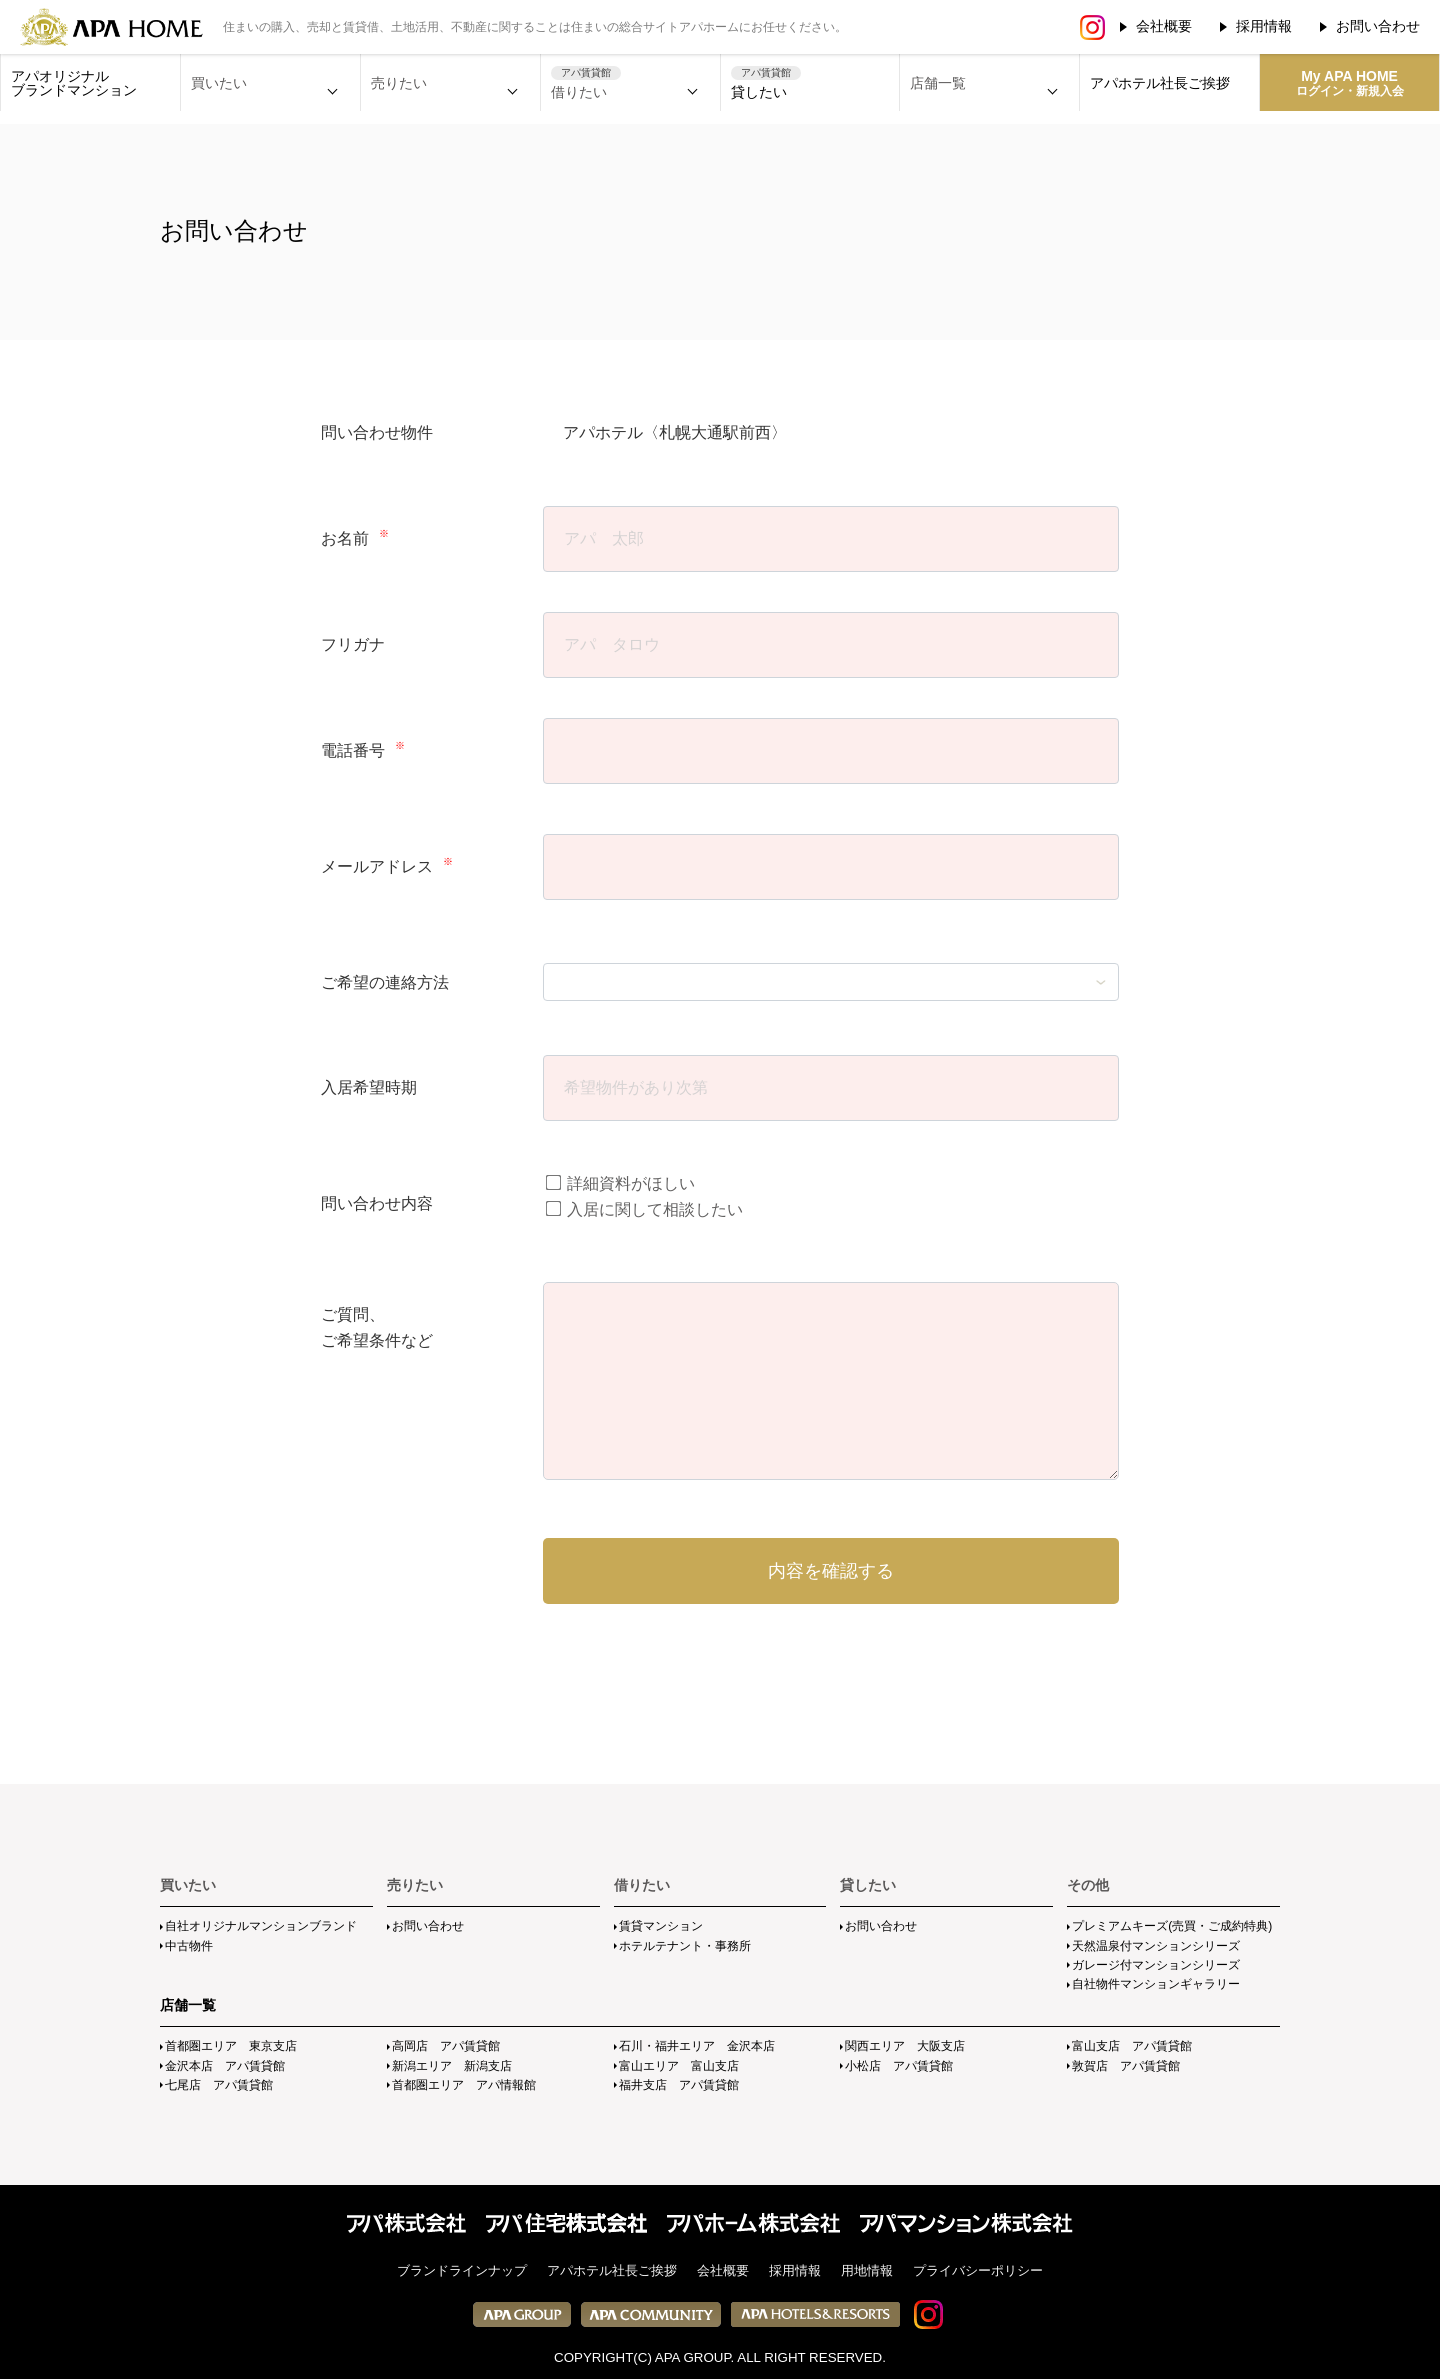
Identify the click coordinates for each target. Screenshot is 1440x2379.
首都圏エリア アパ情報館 (464, 2085)
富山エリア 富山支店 (679, 2066)
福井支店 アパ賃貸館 (679, 2085)
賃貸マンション (661, 1926)
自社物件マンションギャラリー (1156, 1984)
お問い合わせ (1378, 26)
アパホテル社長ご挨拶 (1160, 83)
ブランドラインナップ (462, 2270)
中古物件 (189, 1946)
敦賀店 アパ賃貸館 (1126, 2066)
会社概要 (1164, 26)
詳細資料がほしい (620, 1183)
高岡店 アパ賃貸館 (446, 2046)
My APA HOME (1350, 83)
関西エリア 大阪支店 (905, 2046)
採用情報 (1264, 26)
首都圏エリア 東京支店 (231, 2046)
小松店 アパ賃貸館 (899, 2066)
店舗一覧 (188, 2005)
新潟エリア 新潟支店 (452, 2066)
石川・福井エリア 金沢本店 (697, 2046)
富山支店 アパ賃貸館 (1132, 2046)
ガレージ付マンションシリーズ (1156, 1965)
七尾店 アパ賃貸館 (219, 2085)
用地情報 (867, 2270)
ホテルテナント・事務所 (685, 1946)
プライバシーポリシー (978, 2270)
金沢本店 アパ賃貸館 (225, 2066)
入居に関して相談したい (644, 1209)
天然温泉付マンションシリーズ (1156, 1946)
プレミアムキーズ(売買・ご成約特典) (1172, 1926)
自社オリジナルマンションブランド (261, 1926)
